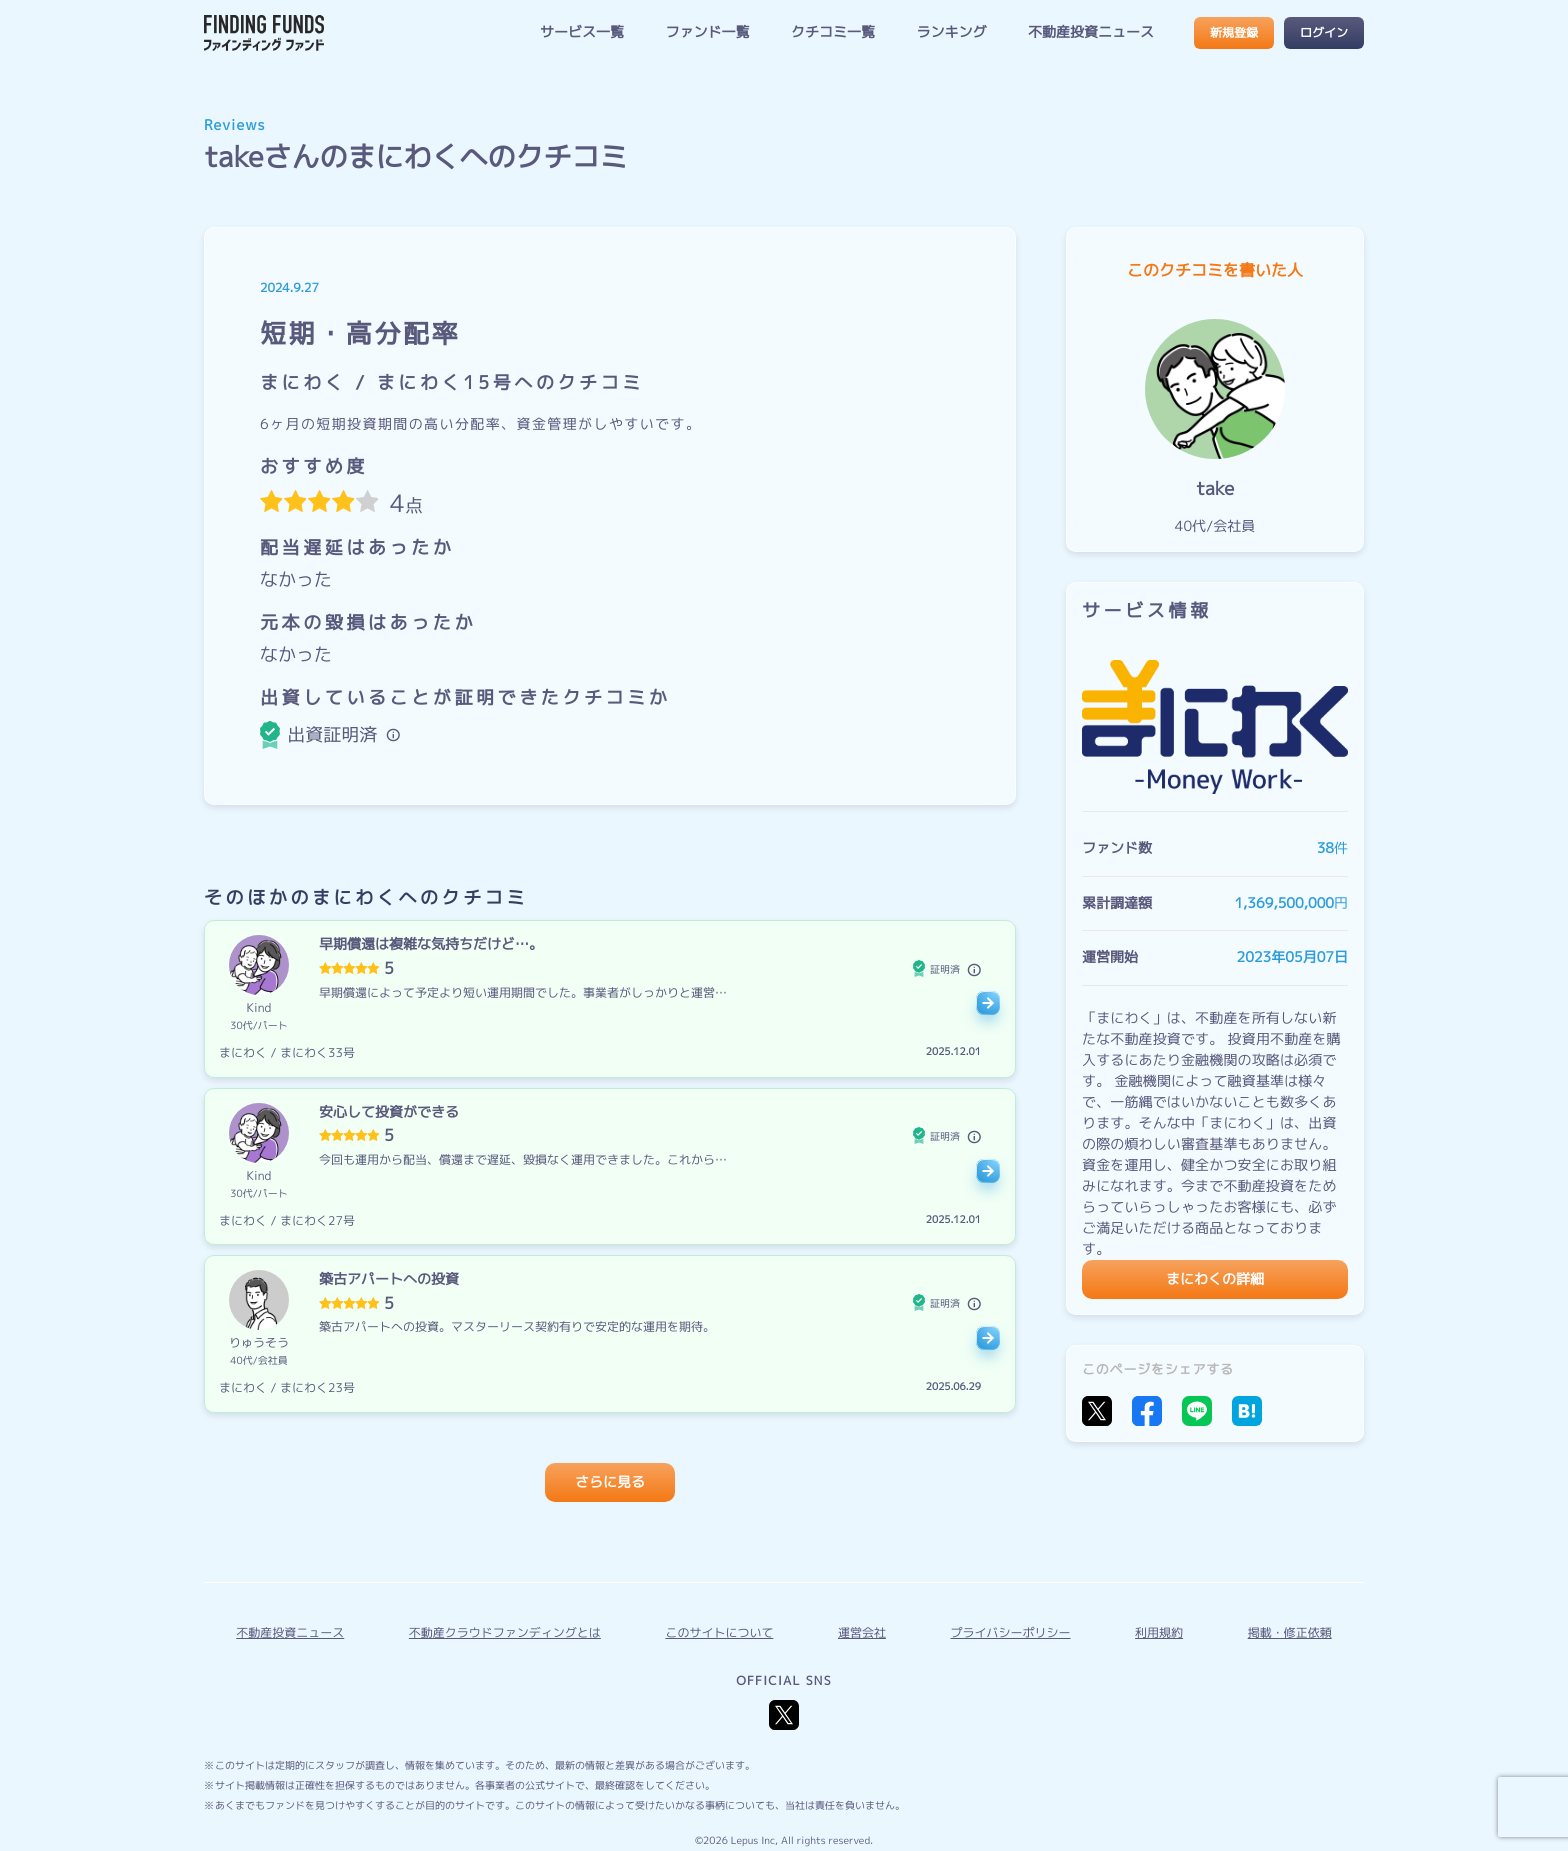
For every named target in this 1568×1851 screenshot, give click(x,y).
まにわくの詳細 (1215, 1279)
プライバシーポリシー (1011, 1632)
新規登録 (1234, 32)
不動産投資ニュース (1091, 32)
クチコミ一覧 (833, 32)
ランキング (951, 32)
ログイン (1324, 32)
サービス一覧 (582, 32)
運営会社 (862, 1632)
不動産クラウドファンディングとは (505, 1632)
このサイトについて (719, 1632)
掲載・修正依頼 (1290, 1632)
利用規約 (1159, 1632)
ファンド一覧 (707, 32)
